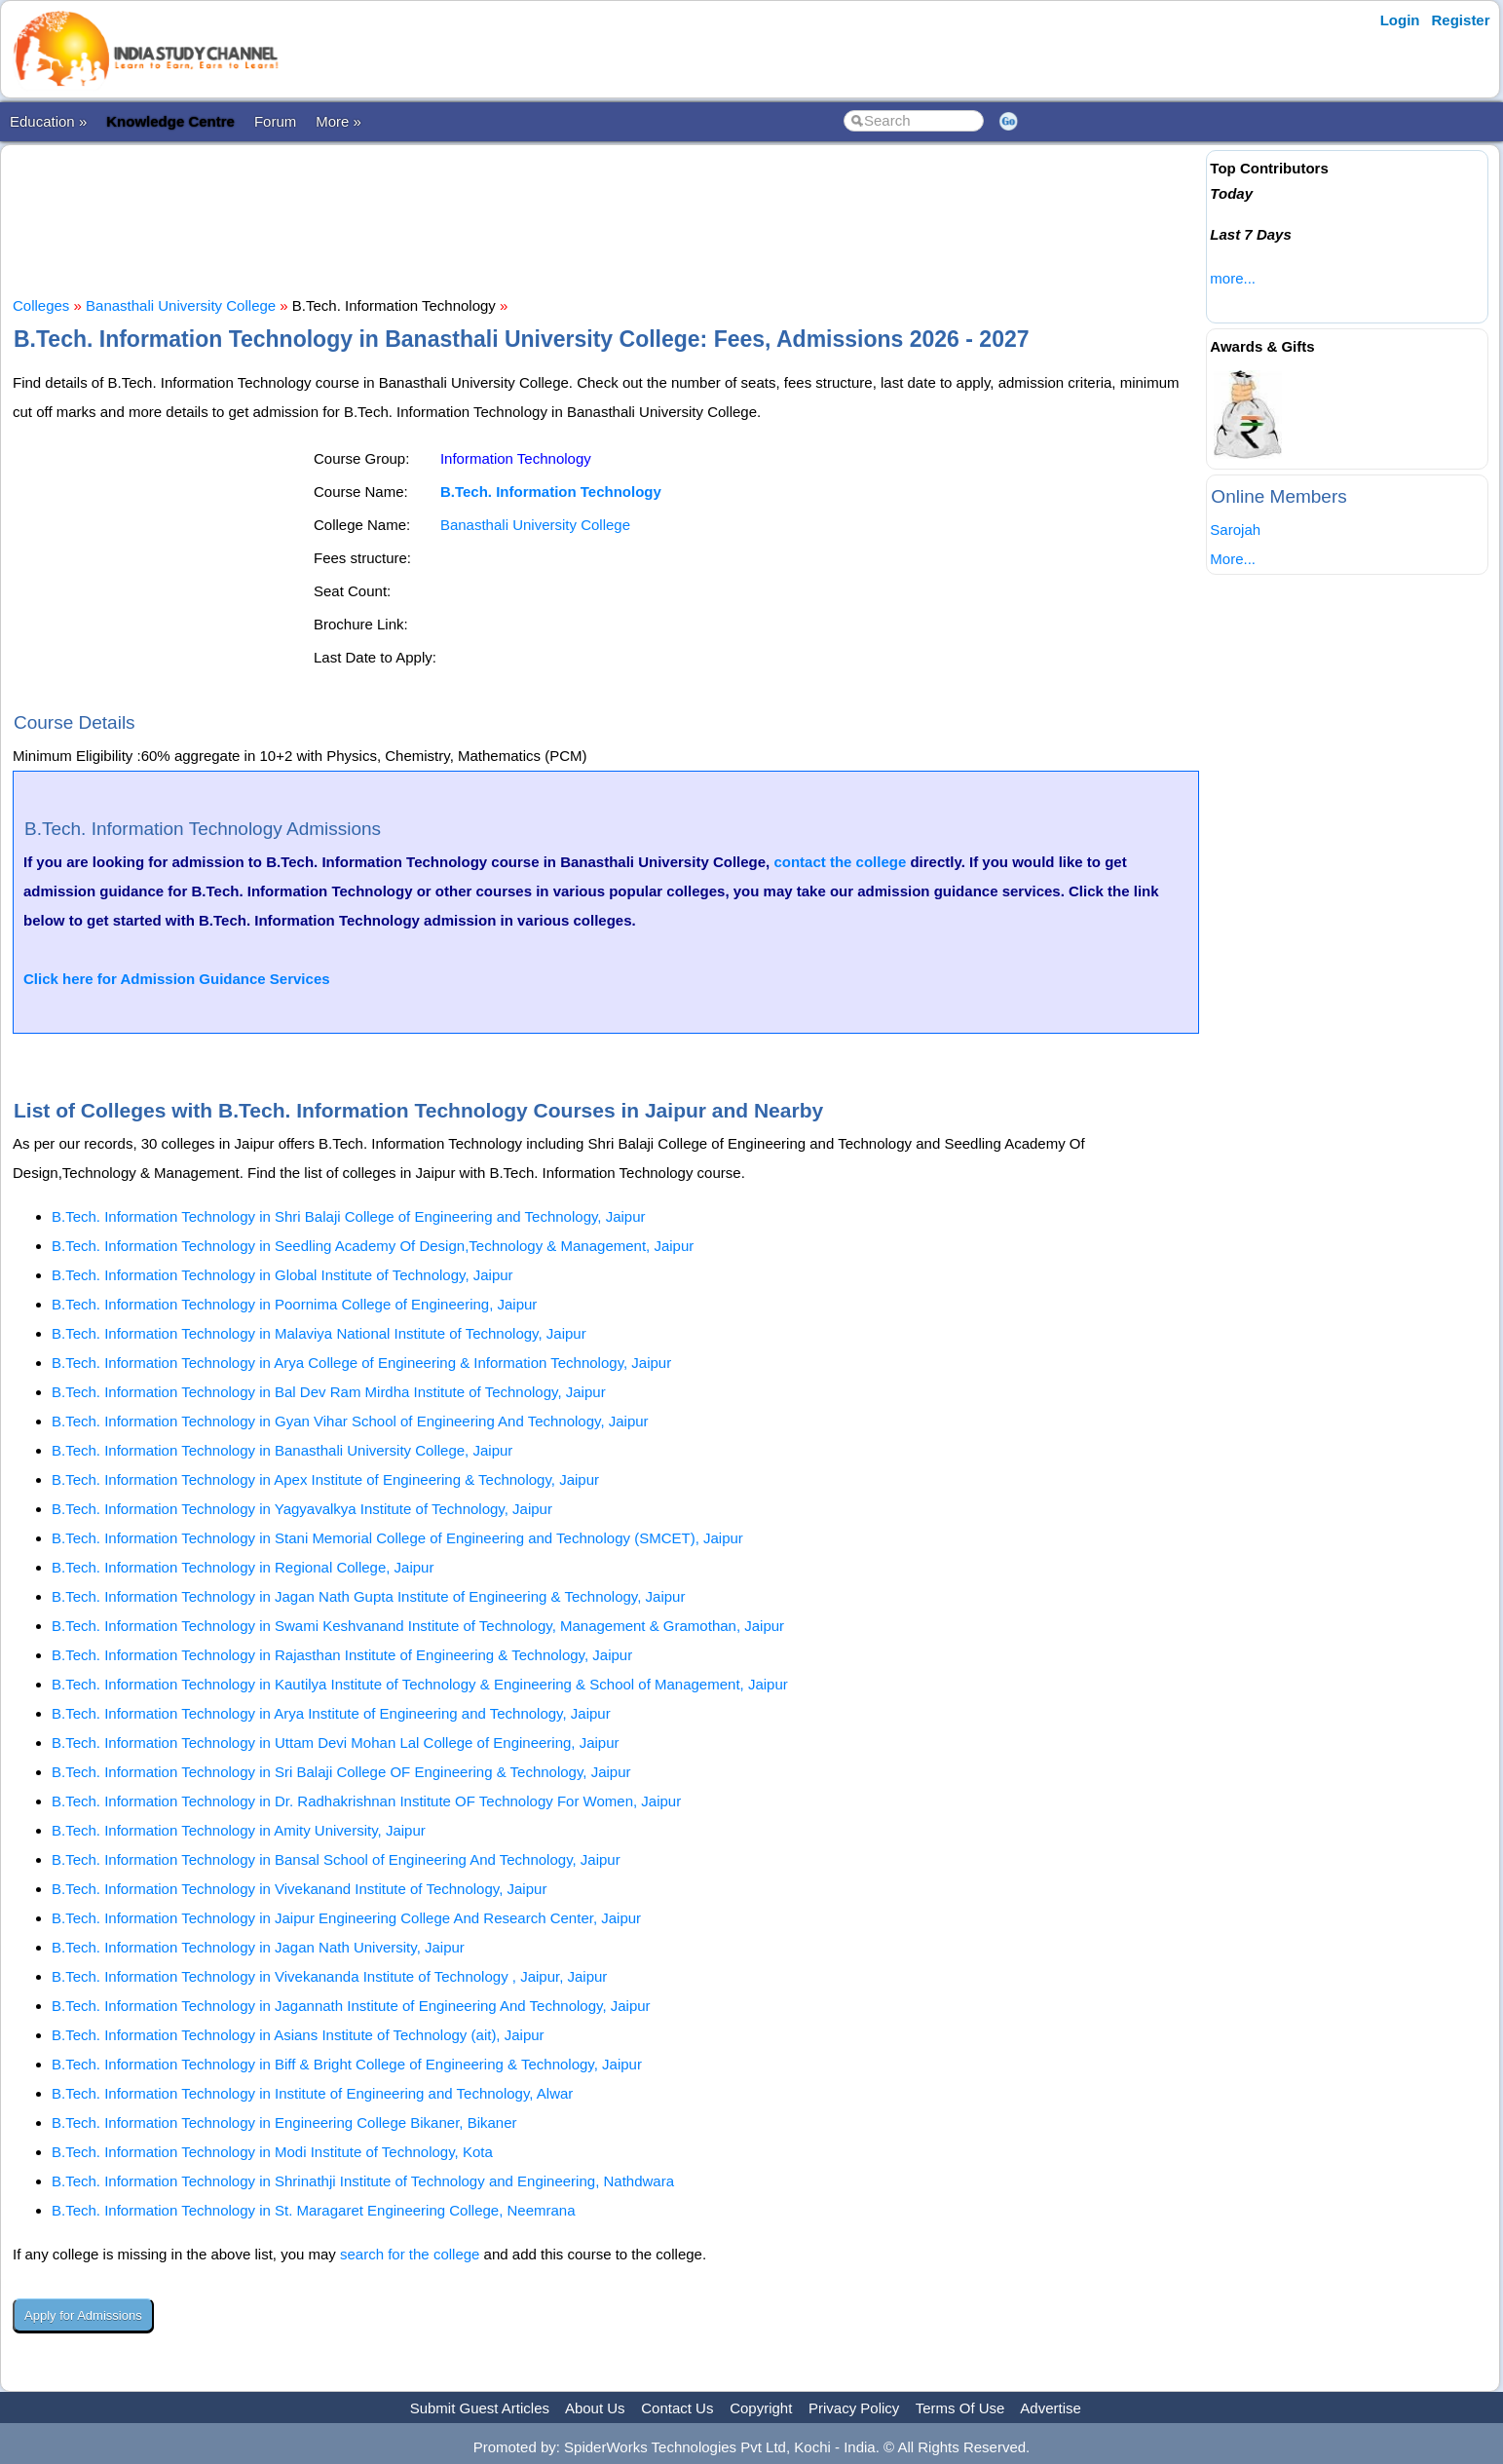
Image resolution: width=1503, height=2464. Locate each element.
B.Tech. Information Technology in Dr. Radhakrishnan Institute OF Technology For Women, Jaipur (366, 1801)
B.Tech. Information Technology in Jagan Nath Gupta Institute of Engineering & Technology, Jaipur (368, 1596)
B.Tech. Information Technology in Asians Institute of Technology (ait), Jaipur (298, 2035)
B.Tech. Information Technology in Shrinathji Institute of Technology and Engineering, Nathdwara (363, 2181)
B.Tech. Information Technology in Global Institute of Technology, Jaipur (282, 1275)
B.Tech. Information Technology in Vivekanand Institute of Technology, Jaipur (299, 1888)
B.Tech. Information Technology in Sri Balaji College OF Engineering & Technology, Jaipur (341, 1771)
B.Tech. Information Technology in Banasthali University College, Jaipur (282, 1450)
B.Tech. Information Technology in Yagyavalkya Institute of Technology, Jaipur (302, 1508)
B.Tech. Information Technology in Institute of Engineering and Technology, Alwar (312, 2093)
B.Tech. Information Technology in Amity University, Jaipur (239, 1830)
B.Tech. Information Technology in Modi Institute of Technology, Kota (272, 2151)
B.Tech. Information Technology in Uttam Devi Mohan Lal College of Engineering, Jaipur (336, 1742)
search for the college (409, 2254)
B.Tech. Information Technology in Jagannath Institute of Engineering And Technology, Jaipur (351, 2005)
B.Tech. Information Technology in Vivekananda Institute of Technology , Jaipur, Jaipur (329, 1976)
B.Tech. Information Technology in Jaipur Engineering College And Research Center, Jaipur (346, 1918)
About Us (595, 2408)
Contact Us (677, 2408)
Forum (275, 121)
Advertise (1050, 2408)
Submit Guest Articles (479, 2408)
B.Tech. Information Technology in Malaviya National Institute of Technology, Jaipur (319, 1333)
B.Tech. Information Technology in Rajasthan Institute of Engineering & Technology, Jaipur (342, 1655)
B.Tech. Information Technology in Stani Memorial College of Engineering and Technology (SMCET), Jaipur (397, 1538)
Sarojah (1235, 529)
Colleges (41, 305)
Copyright (761, 2408)
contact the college (839, 861)
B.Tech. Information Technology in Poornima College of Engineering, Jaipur (294, 1304)
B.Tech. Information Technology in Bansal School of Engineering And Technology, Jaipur (336, 1859)
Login (1400, 20)
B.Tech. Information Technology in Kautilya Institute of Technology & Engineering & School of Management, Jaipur (420, 1684)
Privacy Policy (853, 2408)
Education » (48, 121)
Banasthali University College (181, 305)
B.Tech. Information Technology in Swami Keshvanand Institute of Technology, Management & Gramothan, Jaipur (418, 1625)
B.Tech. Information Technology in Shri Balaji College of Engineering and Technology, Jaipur (349, 1216)
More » (338, 121)
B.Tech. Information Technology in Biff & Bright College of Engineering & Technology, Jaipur (347, 2064)
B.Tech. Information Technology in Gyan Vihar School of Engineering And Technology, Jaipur (350, 1421)
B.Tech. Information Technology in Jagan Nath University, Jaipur (258, 1947)
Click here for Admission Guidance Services (176, 978)
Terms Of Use (960, 2408)
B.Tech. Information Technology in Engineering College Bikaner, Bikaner (284, 2122)
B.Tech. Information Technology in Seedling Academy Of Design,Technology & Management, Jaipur (373, 1245)
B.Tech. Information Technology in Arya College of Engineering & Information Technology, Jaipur (361, 1362)
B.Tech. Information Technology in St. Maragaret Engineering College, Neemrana (314, 2210)
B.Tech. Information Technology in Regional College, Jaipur (242, 1567)
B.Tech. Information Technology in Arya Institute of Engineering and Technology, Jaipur (331, 1713)
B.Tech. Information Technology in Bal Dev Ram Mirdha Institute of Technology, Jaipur (329, 1392)
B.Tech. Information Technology (550, 491)
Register (1461, 20)
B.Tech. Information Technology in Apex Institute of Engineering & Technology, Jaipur (325, 1479)
